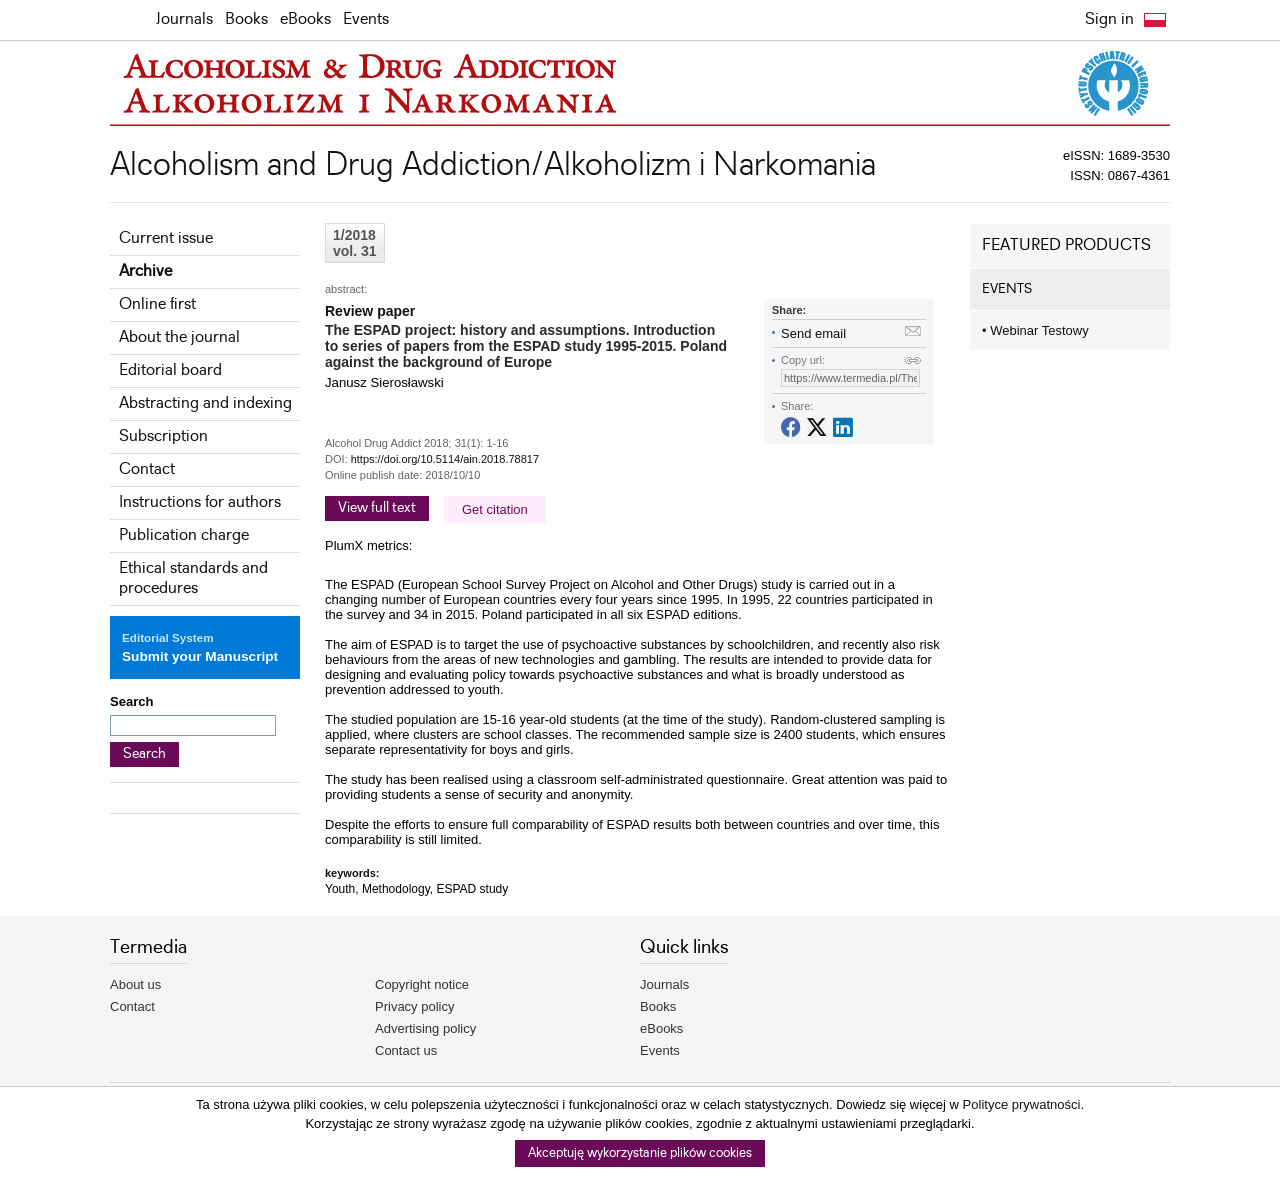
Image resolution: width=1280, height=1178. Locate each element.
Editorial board (170, 370)
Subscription (163, 436)
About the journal (179, 337)
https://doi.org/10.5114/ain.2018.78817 (445, 459)
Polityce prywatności (1022, 1104)
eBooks (305, 19)
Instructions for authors (200, 502)
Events (366, 19)
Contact (147, 469)
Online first (157, 304)
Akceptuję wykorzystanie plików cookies (640, 1153)
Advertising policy (425, 1028)
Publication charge (184, 535)
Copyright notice (422, 984)
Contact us (406, 1050)
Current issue (166, 238)
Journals (184, 19)
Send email (813, 333)
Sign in (1109, 19)
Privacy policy (414, 1006)
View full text (377, 508)
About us (135, 984)
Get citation (495, 509)
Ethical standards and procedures (193, 578)
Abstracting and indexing (205, 403)
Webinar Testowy (1035, 330)
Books (246, 19)
